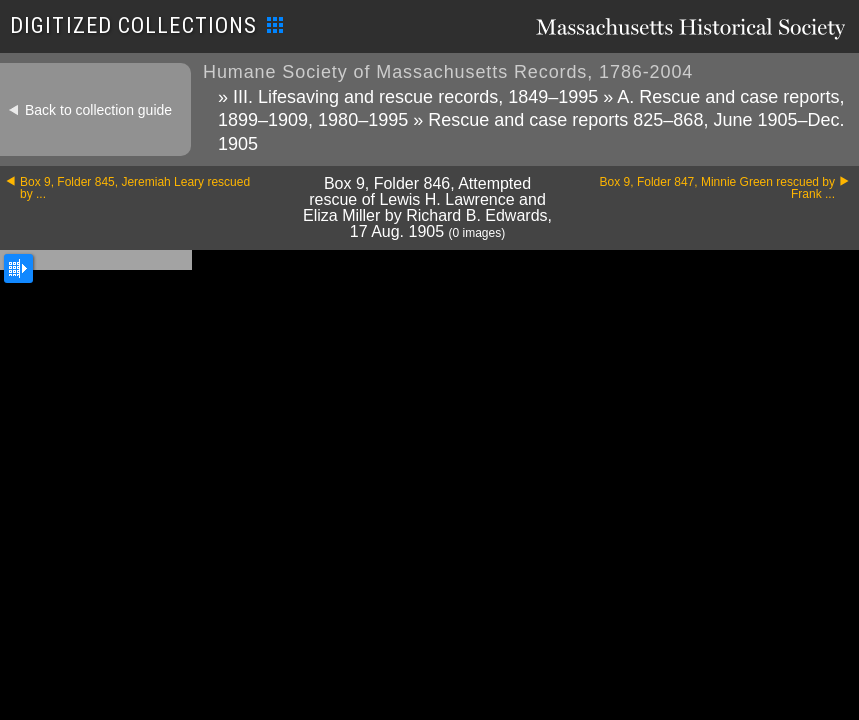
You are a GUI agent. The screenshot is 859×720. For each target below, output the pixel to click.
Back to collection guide (98, 110)
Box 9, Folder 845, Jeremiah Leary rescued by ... (135, 188)
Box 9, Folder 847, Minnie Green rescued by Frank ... (717, 188)
